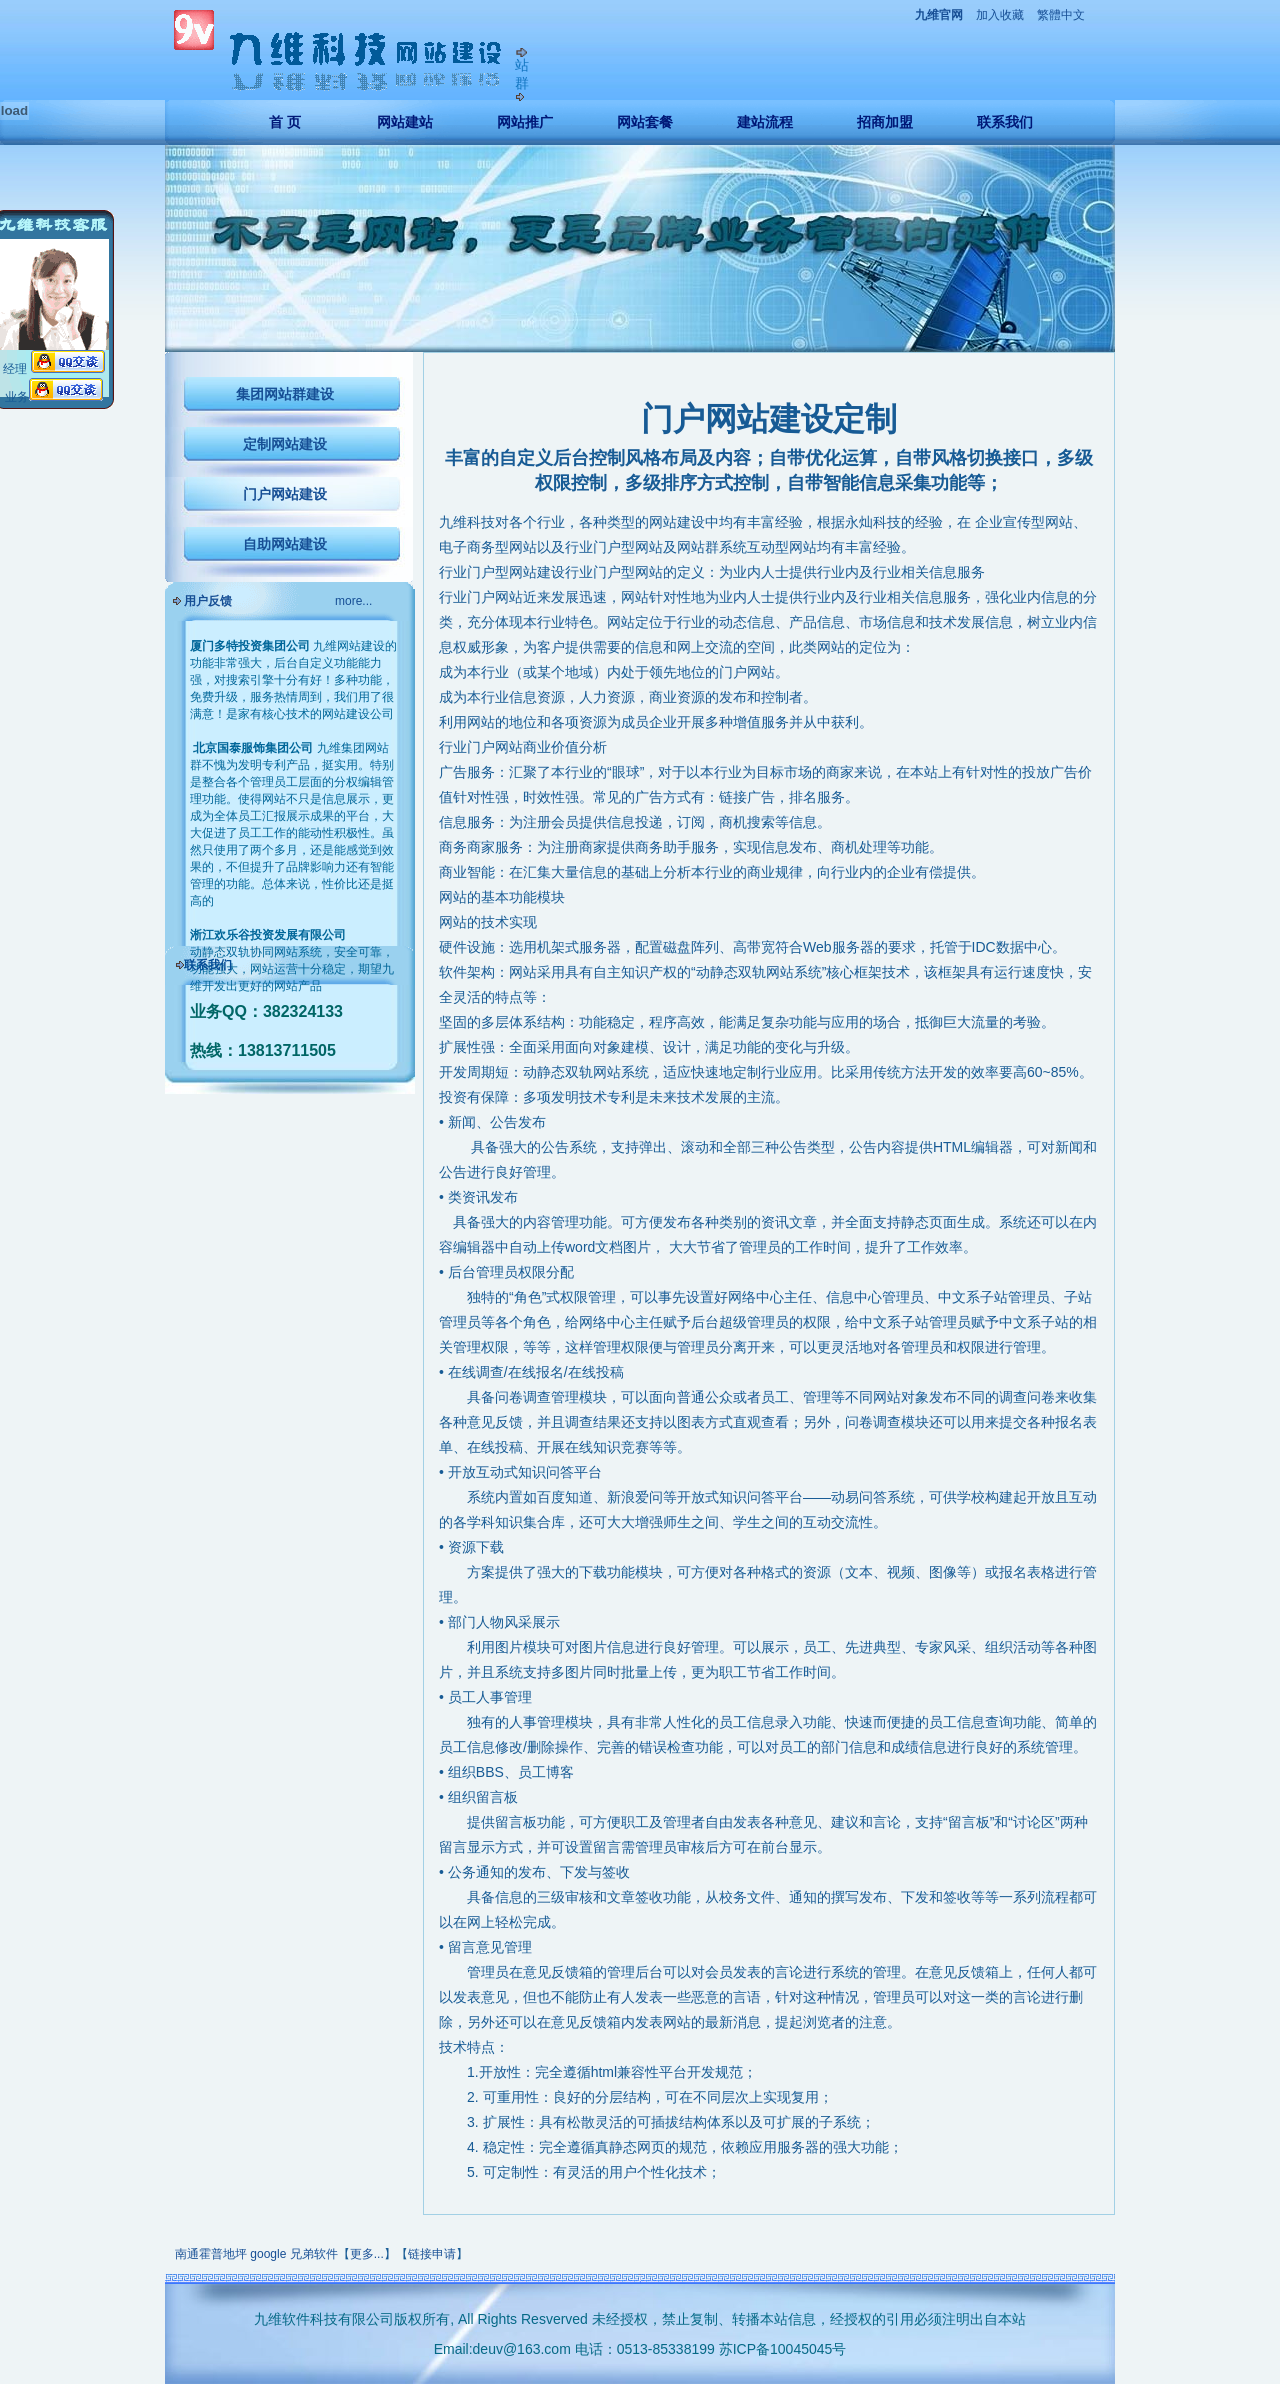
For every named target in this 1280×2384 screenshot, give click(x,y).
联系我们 (1005, 122)
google (268, 2254)
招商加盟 (885, 122)
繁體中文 (1061, 15)
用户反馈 (208, 601)
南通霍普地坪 (211, 2254)
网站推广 (525, 122)
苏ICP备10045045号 (783, 2349)
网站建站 (405, 122)
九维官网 (939, 15)
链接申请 (432, 2254)
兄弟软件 (314, 2254)
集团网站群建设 (285, 394)
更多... (367, 2254)
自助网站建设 (285, 544)
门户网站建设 (285, 494)
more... (353, 601)
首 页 (285, 122)
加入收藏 (1000, 15)
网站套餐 (645, 122)
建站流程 (765, 122)
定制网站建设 (285, 444)
